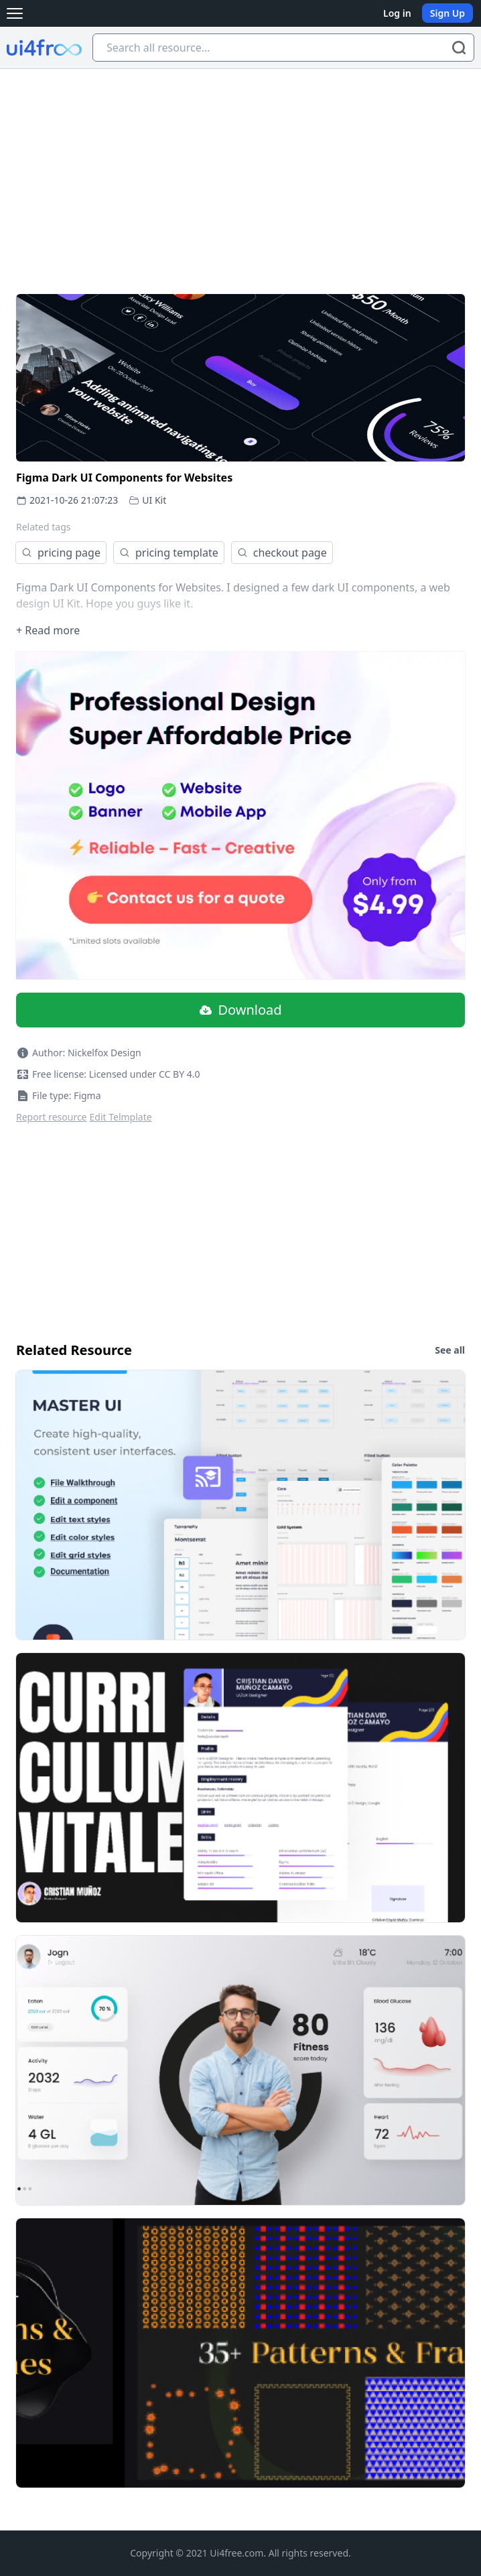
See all (450, 1350)
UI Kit (154, 500)
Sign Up (447, 13)
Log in (397, 13)
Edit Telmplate (121, 1117)
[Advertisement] (240, 169)
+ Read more (48, 630)
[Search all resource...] (283, 47)
